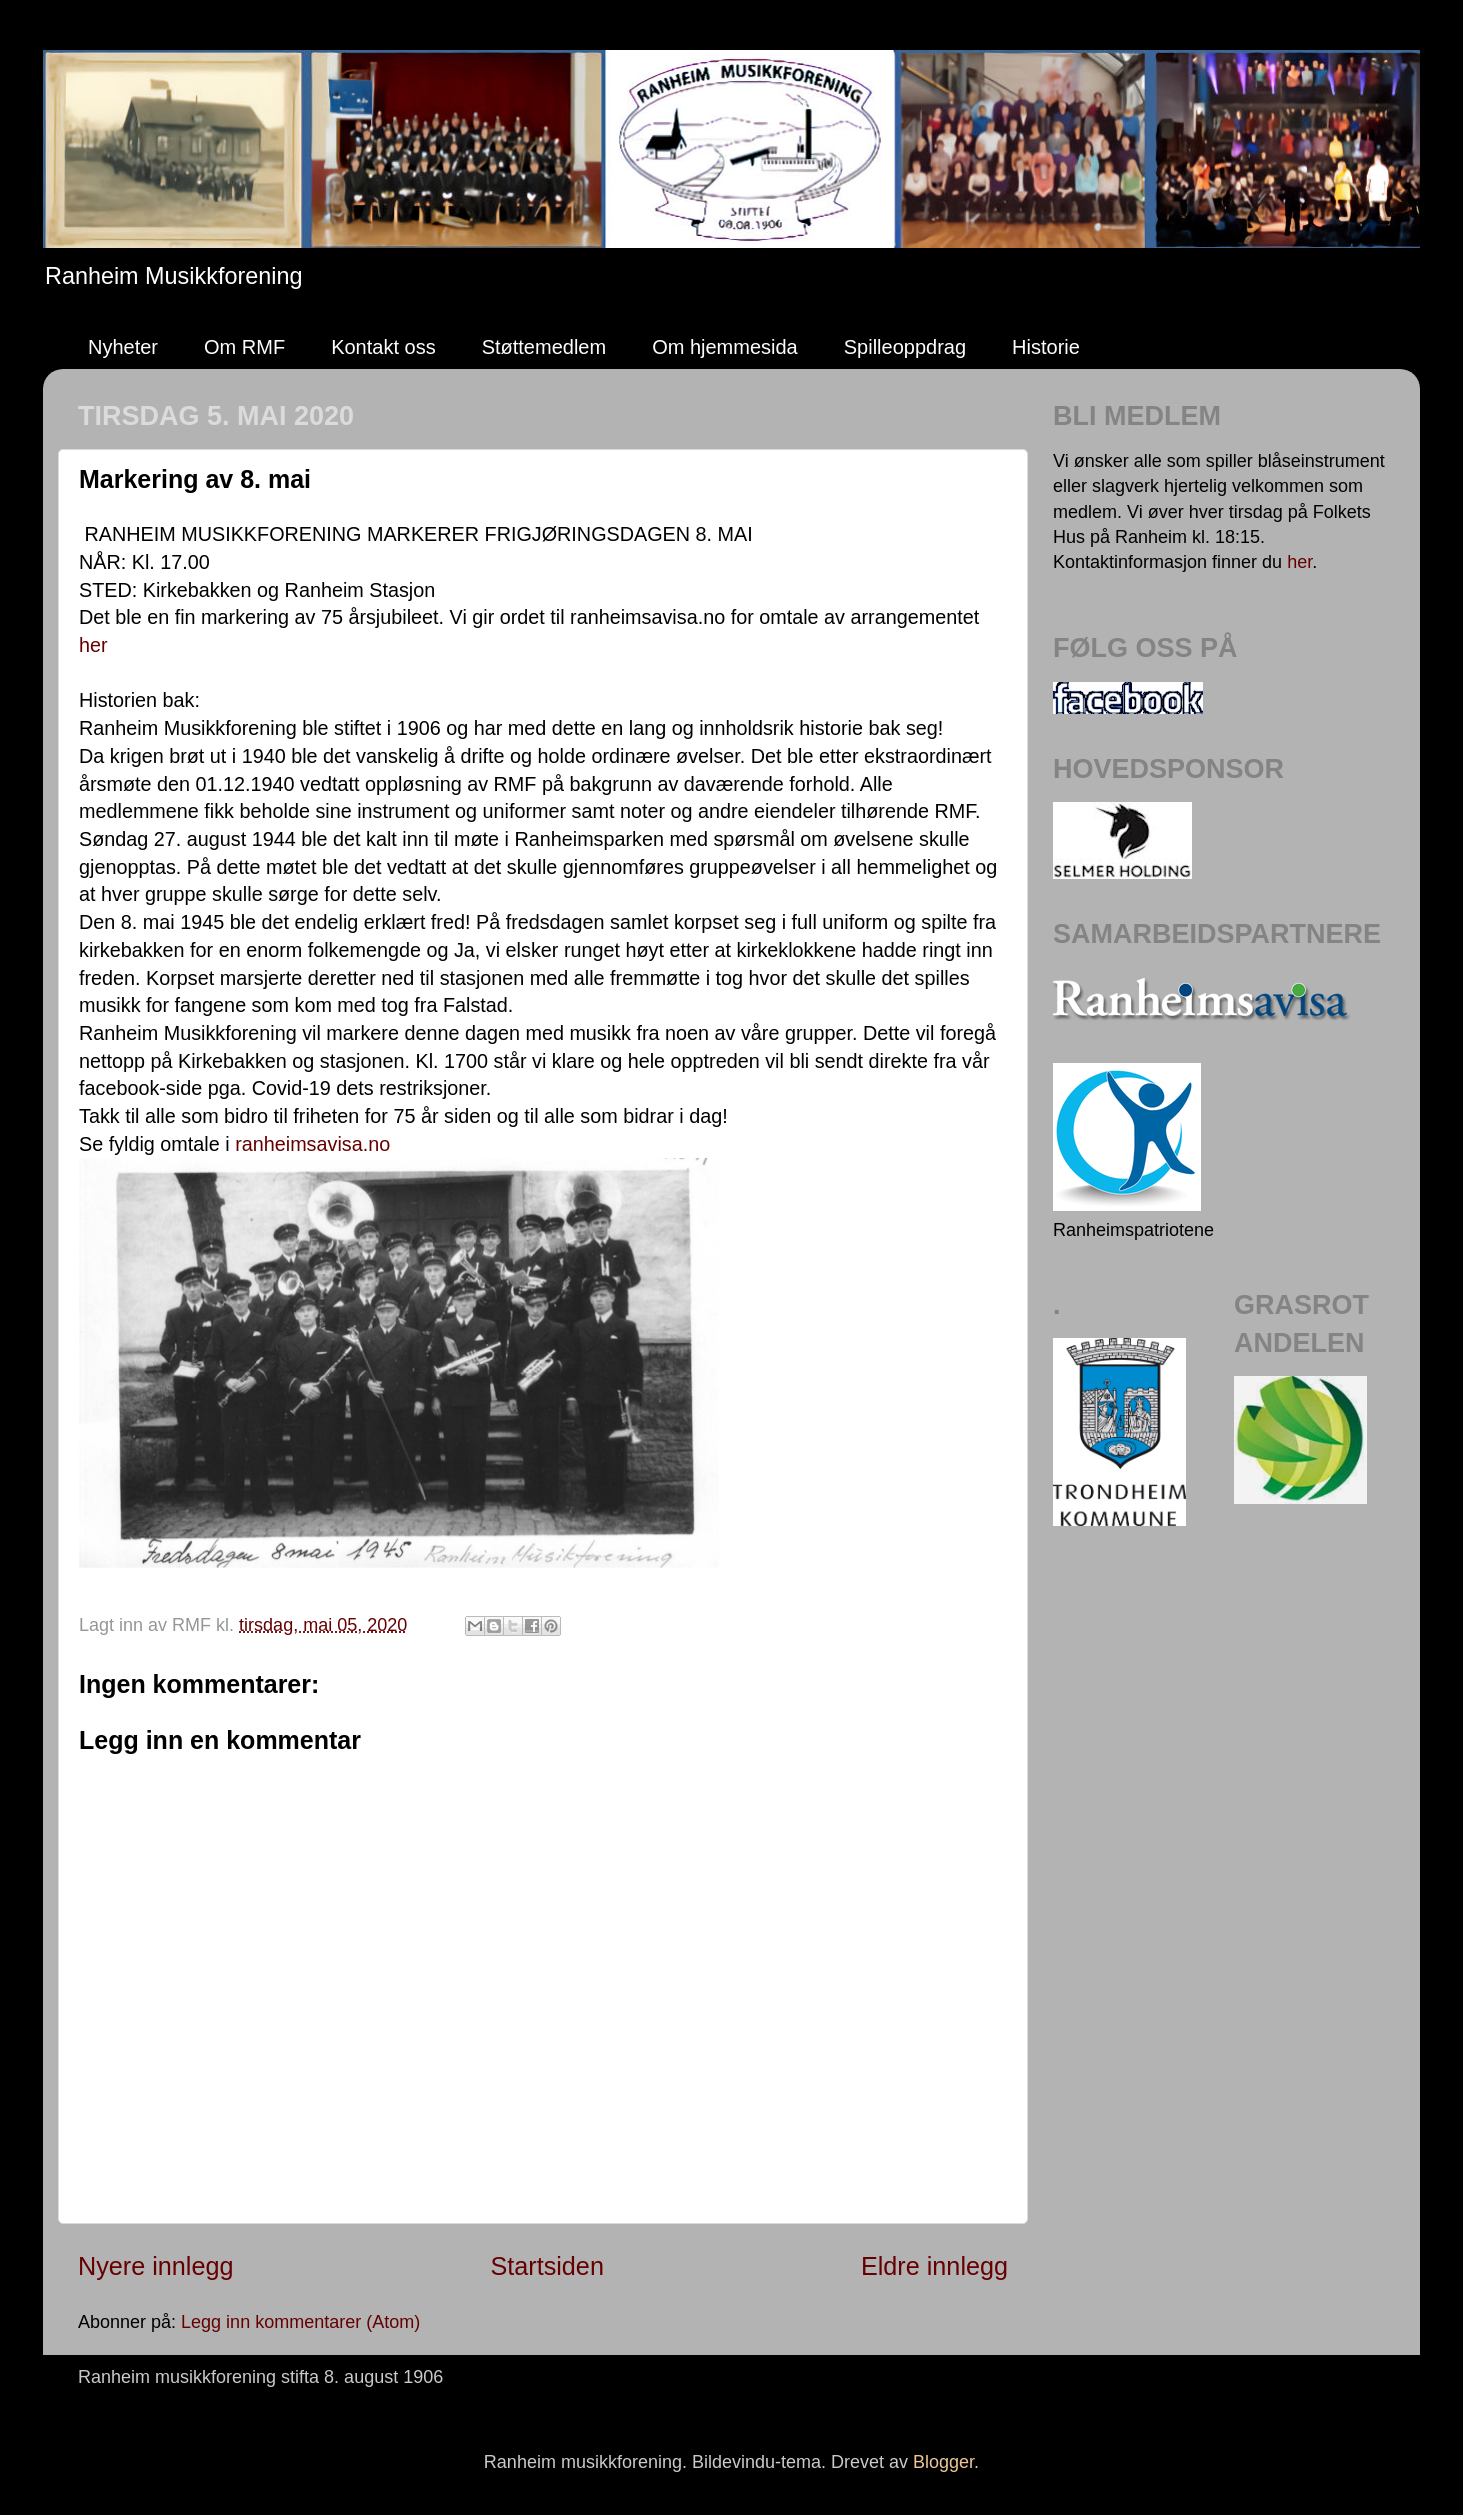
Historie (1046, 347)
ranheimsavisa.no (312, 1144)
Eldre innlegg (934, 2266)
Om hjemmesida (725, 347)
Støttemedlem (544, 347)
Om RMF (244, 347)
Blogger (943, 2462)
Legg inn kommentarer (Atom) (300, 2322)
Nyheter (123, 347)
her (93, 645)
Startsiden (546, 2266)
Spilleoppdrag (905, 347)
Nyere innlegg (155, 2266)
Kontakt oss (383, 347)
